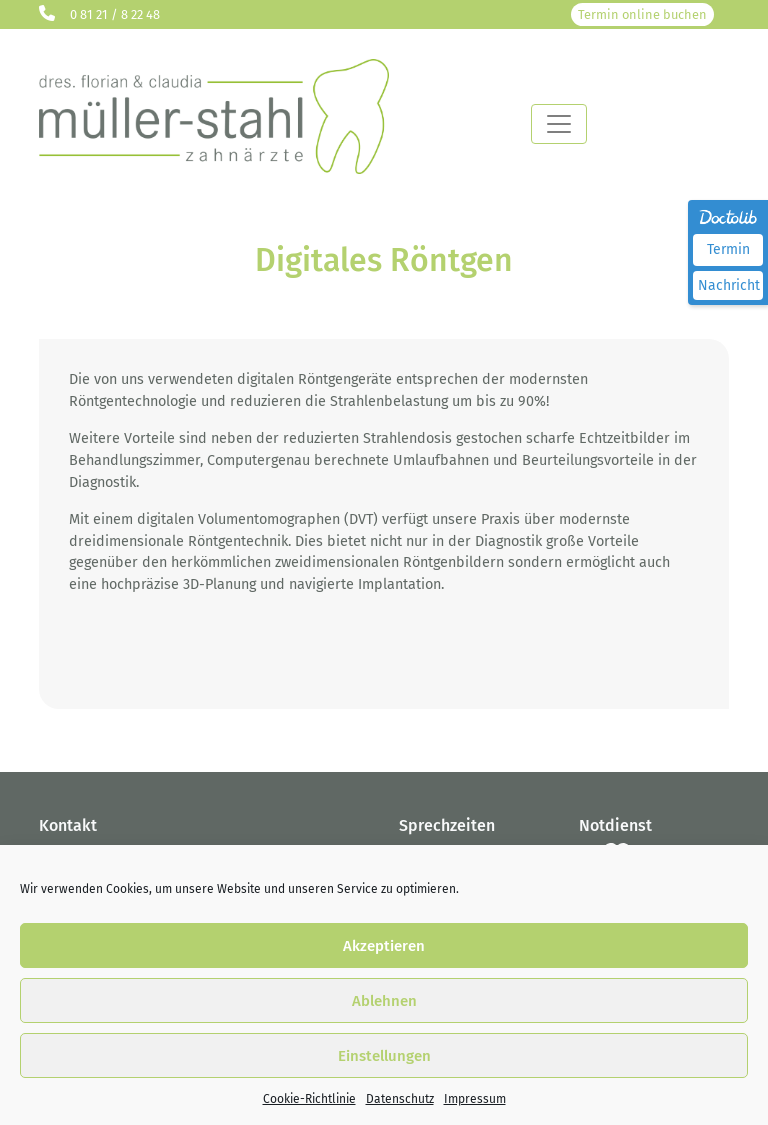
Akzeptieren (384, 946)
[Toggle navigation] (559, 124)
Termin (728, 249)
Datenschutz (400, 1099)
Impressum (475, 1099)
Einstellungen (384, 1056)
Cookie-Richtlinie (309, 1099)
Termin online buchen (642, 14)
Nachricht (729, 285)
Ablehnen (384, 1001)
